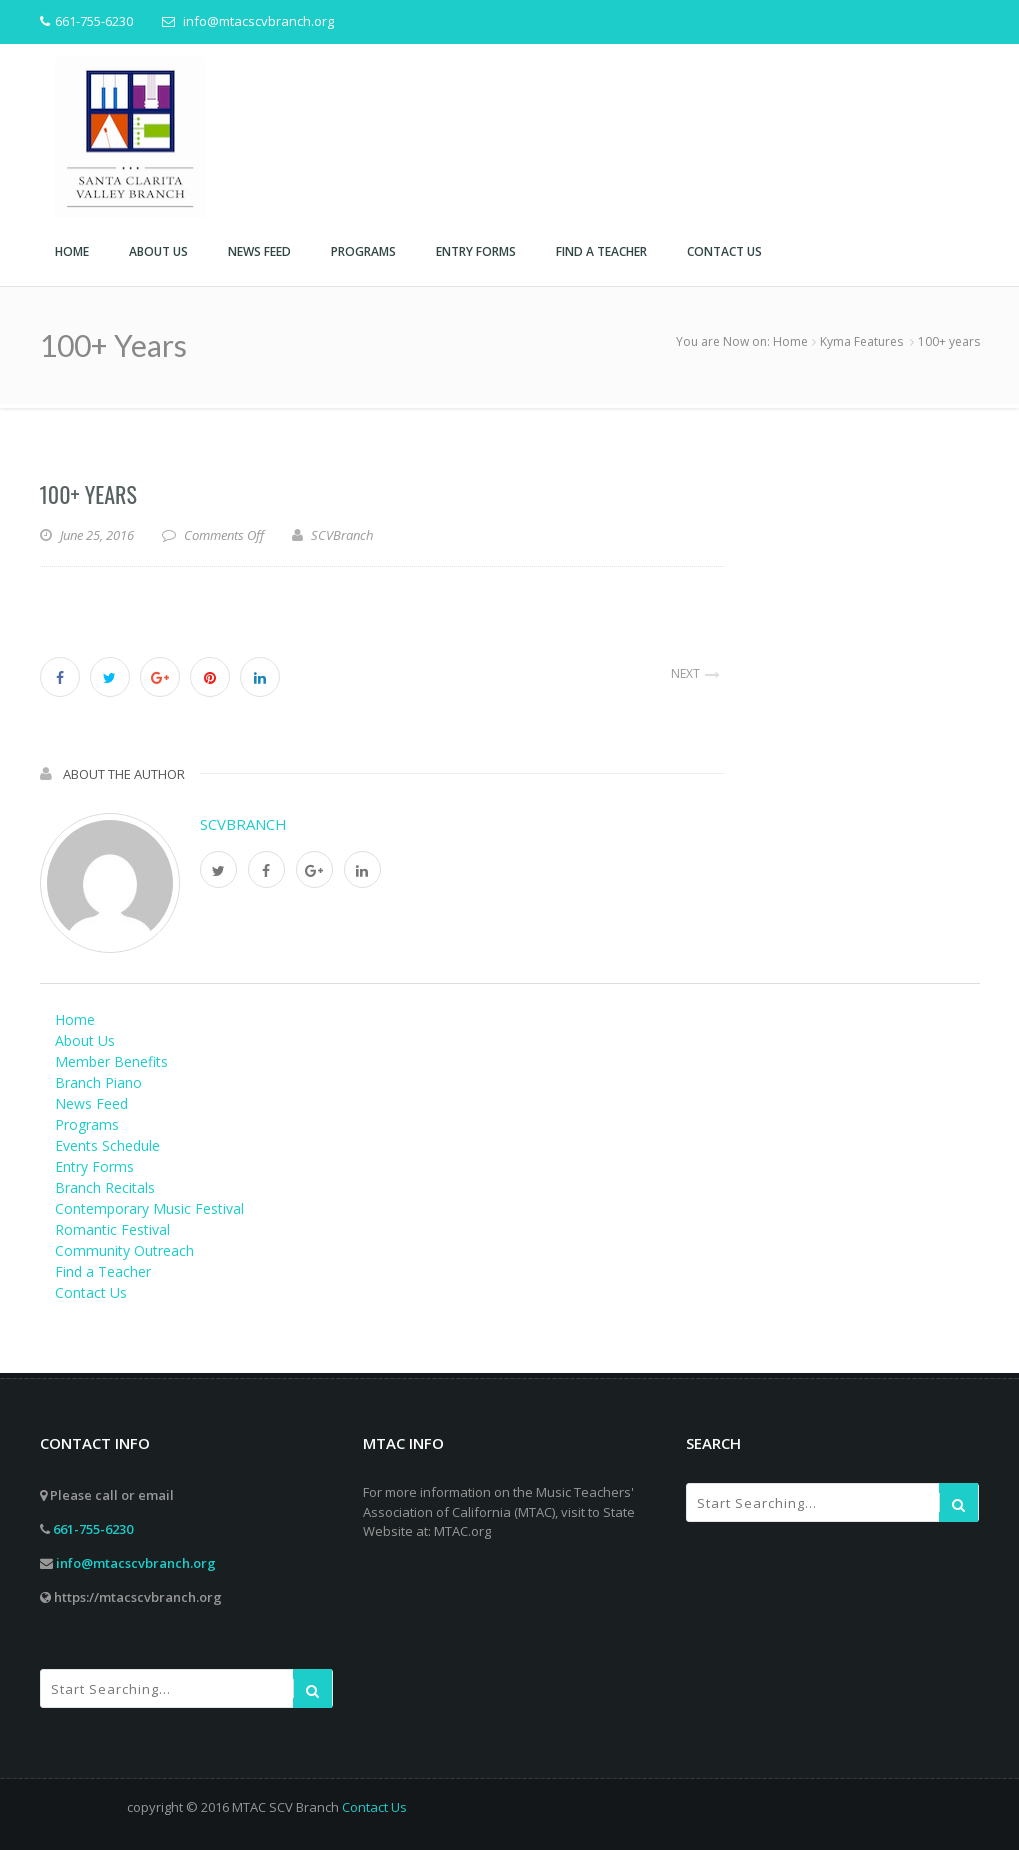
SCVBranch (243, 824)
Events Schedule (107, 1145)
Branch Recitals (105, 1187)
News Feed (91, 1103)
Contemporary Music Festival (149, 1208)
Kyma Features (861, 341)
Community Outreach (124, 1250)
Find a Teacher (103, 1271)
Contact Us (91, 1292)
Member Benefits (111, 1061)
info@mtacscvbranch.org (136, 1563)
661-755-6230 (93, 1529)
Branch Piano (98, 1082)
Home (790, 341)
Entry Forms (94, 1166)
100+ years (88, 494)
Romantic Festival (112, 1229)
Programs (87, 1124)
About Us (85, 1040)
